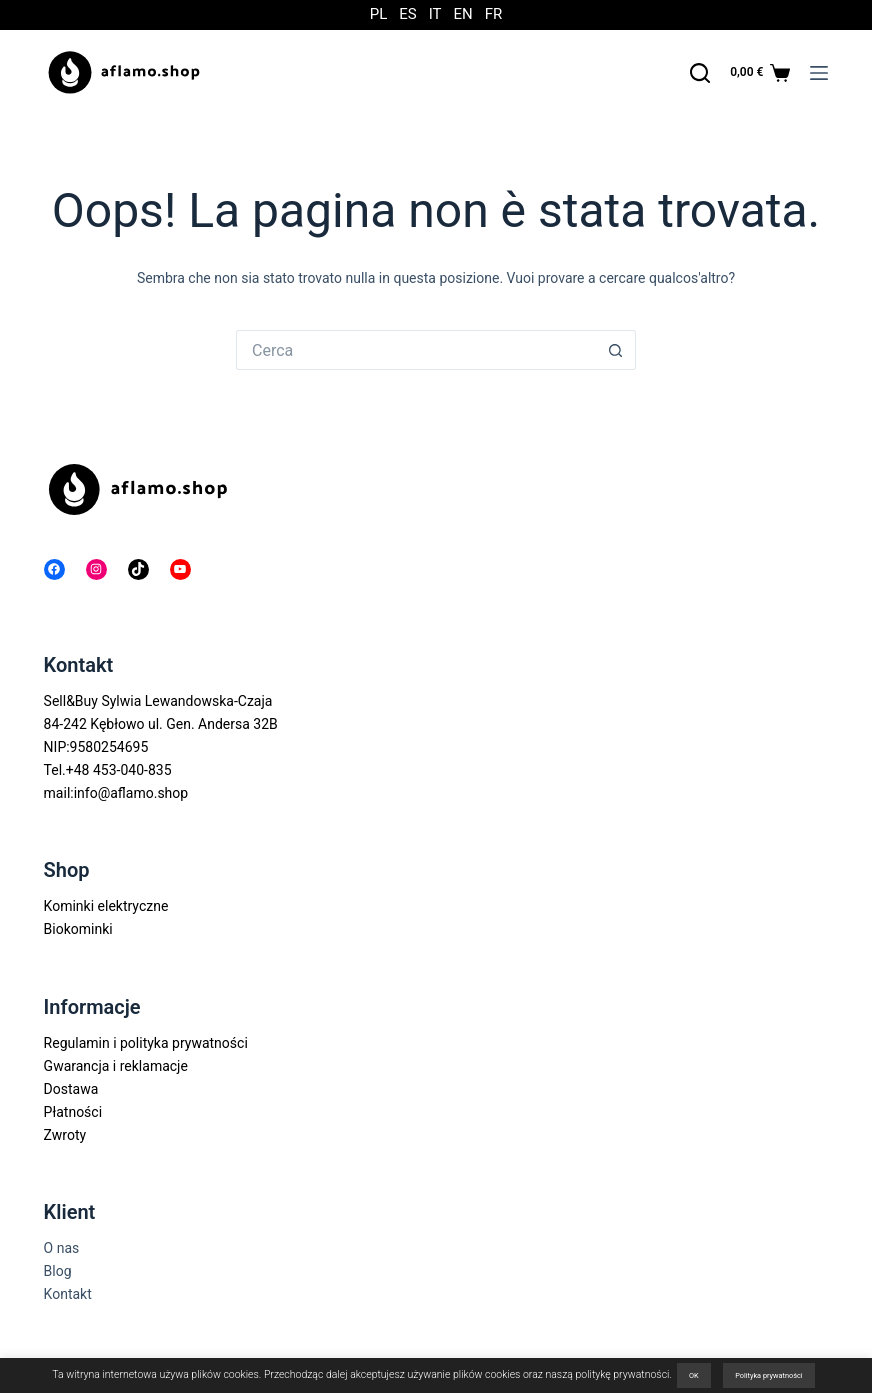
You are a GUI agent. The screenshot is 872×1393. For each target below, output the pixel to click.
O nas (62, 1248)
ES (407, 14)
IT (435, 14)
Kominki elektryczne (106, 906)
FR (494, 14)
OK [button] (694, 1375)
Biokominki (78, 929)
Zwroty (65, 1135)
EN (463, 14)
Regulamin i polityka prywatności (146, 1043)
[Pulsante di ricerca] (616, 350)
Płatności (73, 1112)
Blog (58, 1271)
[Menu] (819, 73)
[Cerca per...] (416, 350)
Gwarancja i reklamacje (116, 1066)
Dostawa (71, 1089)
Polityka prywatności (769, 1375)
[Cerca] (700, 73)
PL (379, 14)
